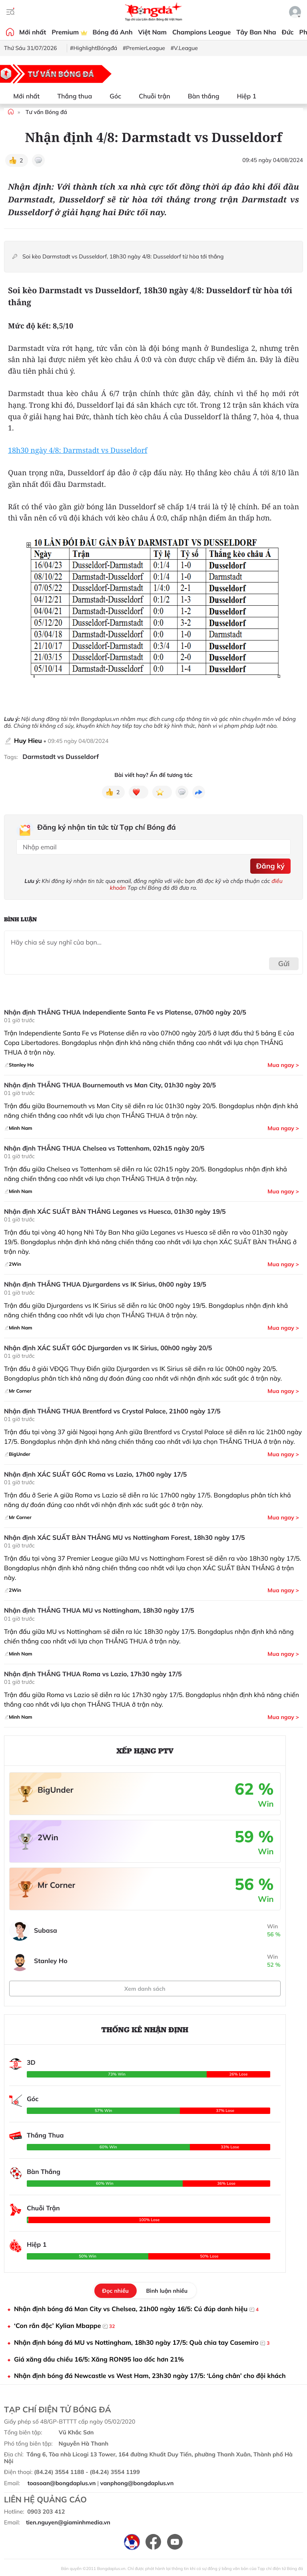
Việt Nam (152, 32)
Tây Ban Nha (256, 32)
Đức (288, 32)
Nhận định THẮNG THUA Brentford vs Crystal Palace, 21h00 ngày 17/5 (112, 1411)
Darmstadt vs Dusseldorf (60, 757)
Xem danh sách (144, 1988)
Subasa (45, 1930)
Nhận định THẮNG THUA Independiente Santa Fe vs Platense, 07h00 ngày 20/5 (125, 1012)
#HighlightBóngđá (93, 48)
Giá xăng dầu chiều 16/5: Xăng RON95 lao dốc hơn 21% (99, 2359)
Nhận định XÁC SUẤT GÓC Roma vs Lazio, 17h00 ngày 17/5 (95, 1474)
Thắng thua (70, 96)
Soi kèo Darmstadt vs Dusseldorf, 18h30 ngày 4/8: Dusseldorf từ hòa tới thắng (123, 256)
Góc (110, 96)
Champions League (201, 32)
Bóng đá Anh (113, 32)
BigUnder (56, 1790)
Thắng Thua (45, 2135)
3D (31, 2062)
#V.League (184, 48)
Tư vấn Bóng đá (46, 112)
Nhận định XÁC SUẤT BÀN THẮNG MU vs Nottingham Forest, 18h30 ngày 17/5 (124, 1537)
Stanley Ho (51, 1961)
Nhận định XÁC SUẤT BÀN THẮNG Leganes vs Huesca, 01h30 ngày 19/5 (115, 1211)
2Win (48, 1837)
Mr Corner (56, 1885)
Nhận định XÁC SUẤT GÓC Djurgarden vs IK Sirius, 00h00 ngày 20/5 (108, 1348)
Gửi (284, 963)
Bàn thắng (198, 96)
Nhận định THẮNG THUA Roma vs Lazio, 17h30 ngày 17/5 (93, 1674)
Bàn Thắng (43, 2172)
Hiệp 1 (241, 96)
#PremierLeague (144, 48)
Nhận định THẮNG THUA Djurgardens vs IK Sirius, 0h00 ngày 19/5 (105, 1284)
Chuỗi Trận (43, 2208)
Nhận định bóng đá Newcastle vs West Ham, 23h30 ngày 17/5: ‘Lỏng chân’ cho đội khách (150, 2376)
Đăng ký (270, 866)
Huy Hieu (28, 741)
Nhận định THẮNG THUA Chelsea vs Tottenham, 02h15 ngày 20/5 (104, 1148)
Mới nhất (32, 32)
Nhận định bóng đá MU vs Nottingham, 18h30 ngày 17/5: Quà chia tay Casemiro (142, 2342)
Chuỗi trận (149, 96)
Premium (69, 32)
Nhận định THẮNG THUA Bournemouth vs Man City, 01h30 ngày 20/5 (110, 1085)
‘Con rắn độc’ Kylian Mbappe (64, 2326)
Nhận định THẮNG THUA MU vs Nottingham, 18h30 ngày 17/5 (99, 1610)
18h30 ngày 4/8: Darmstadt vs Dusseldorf (78, 450)
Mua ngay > (283, 1065)
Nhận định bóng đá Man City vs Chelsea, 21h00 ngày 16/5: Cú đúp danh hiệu (136, 2309)
